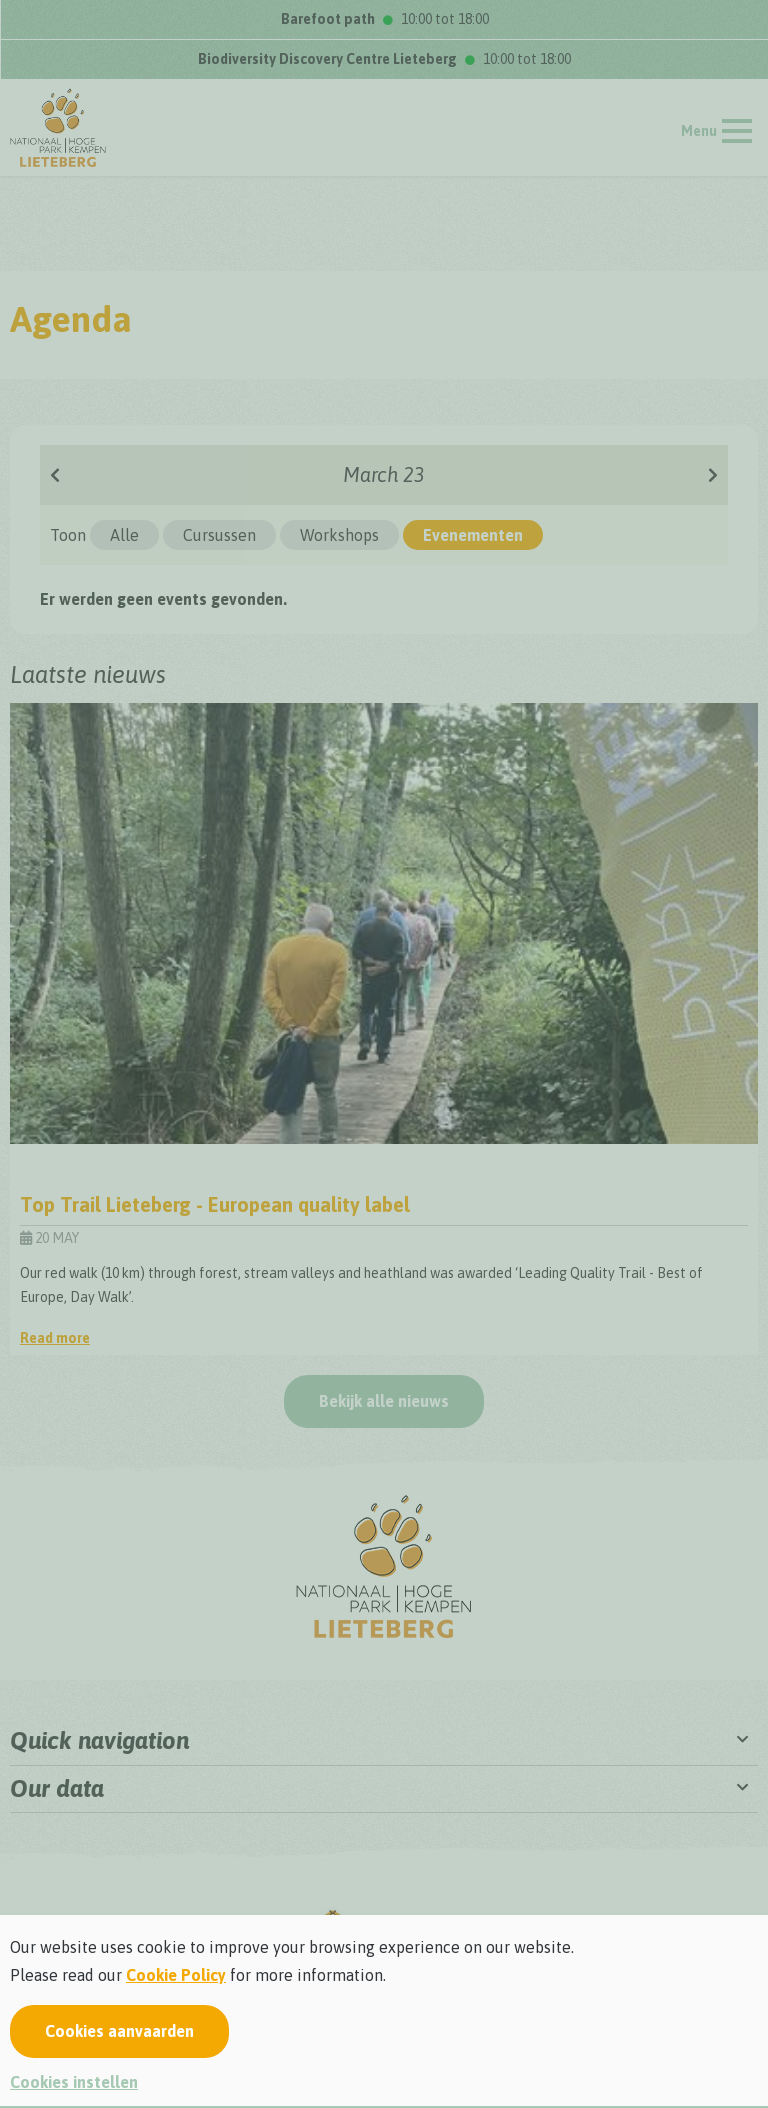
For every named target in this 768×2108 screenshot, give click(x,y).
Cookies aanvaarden (119, 2031)
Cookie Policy (176, 1975)
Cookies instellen (74, 2082)
